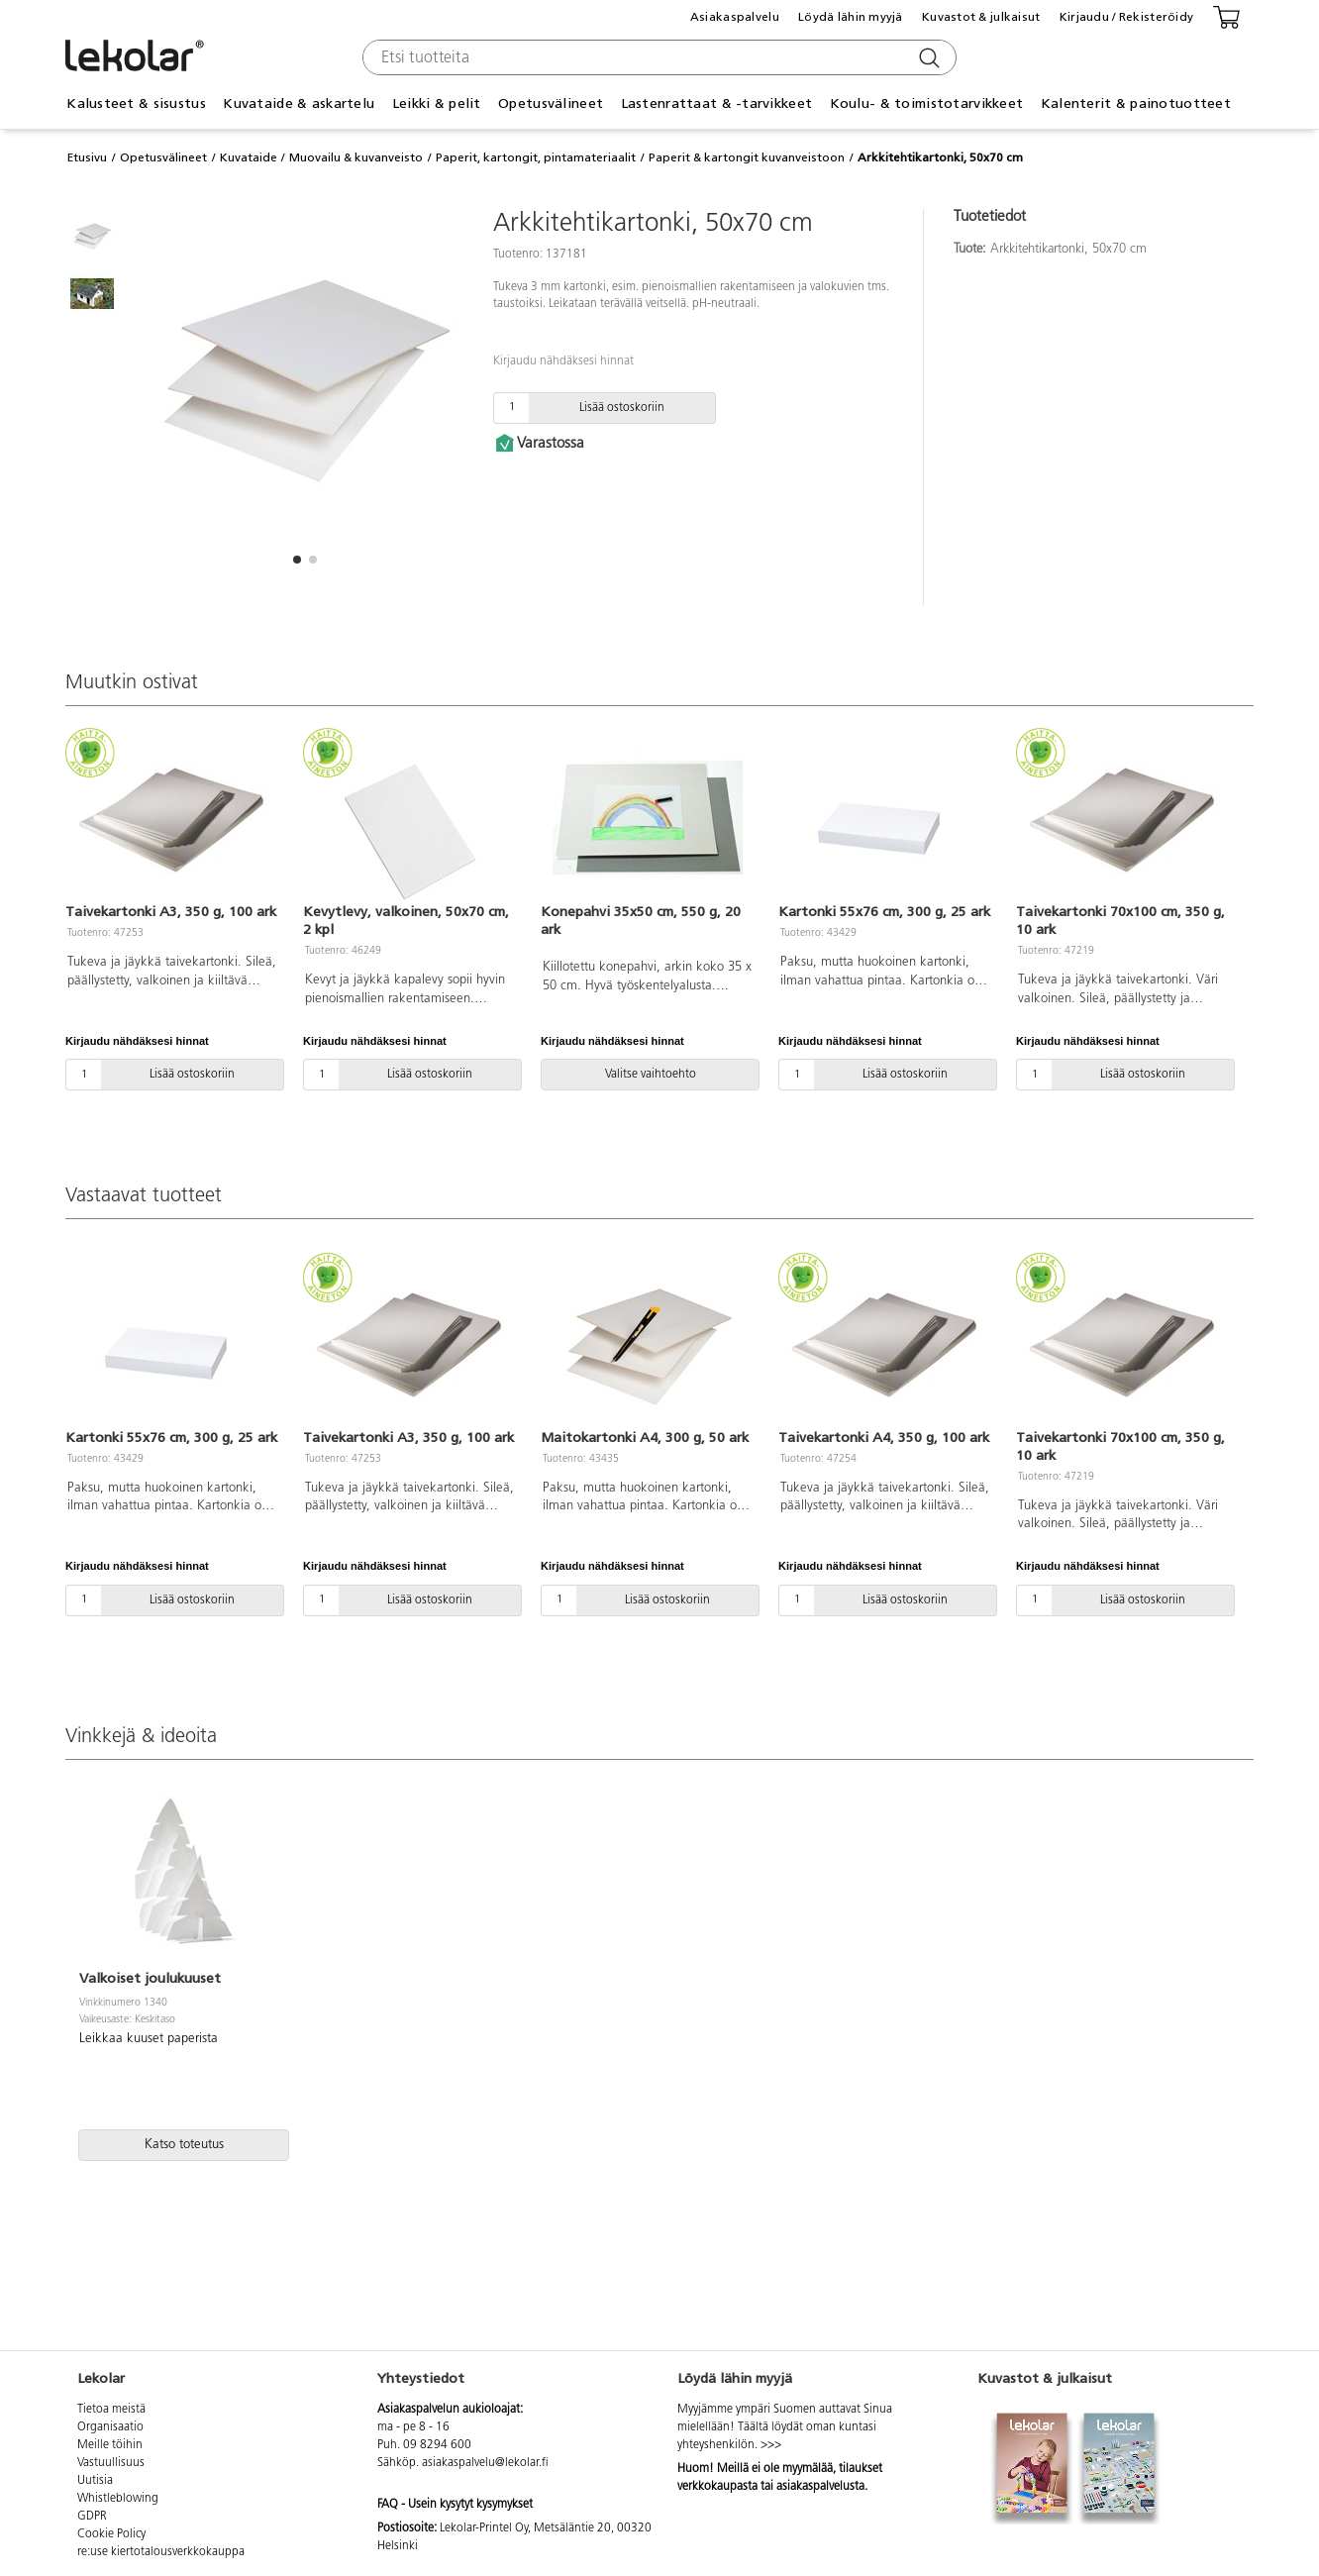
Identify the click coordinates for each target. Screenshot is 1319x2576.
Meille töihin (110, 2445)
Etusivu (87, 157)
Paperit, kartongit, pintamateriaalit (536, 157)
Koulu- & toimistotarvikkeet (927, 103)
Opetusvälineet (550, 103)
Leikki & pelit (436, 103)
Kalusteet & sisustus (136, 103)
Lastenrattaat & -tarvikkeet (717, 103)
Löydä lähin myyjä (850, 17)
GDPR (92, 2517)
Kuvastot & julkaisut (981, 17)
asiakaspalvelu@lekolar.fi (485, 2463)
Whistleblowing (117, 2499)
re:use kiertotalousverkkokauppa (161, 2552)
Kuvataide (248, 157)
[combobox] (657, 57)
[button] (297, 560)
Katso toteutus (184, 2144)
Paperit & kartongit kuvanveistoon (747, 157)
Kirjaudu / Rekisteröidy (1126, 17)
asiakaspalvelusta (820, 2487)
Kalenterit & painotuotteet (1136, 103)
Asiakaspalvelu (734, 17)
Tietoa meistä (111, 2410)
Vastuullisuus (111, 2463)
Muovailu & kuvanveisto (356, 157)
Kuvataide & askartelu (298, 103)
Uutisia (95, 2481)
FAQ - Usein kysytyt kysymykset (455, 2505)
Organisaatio (110, 2427)
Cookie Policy (111, 2534)
